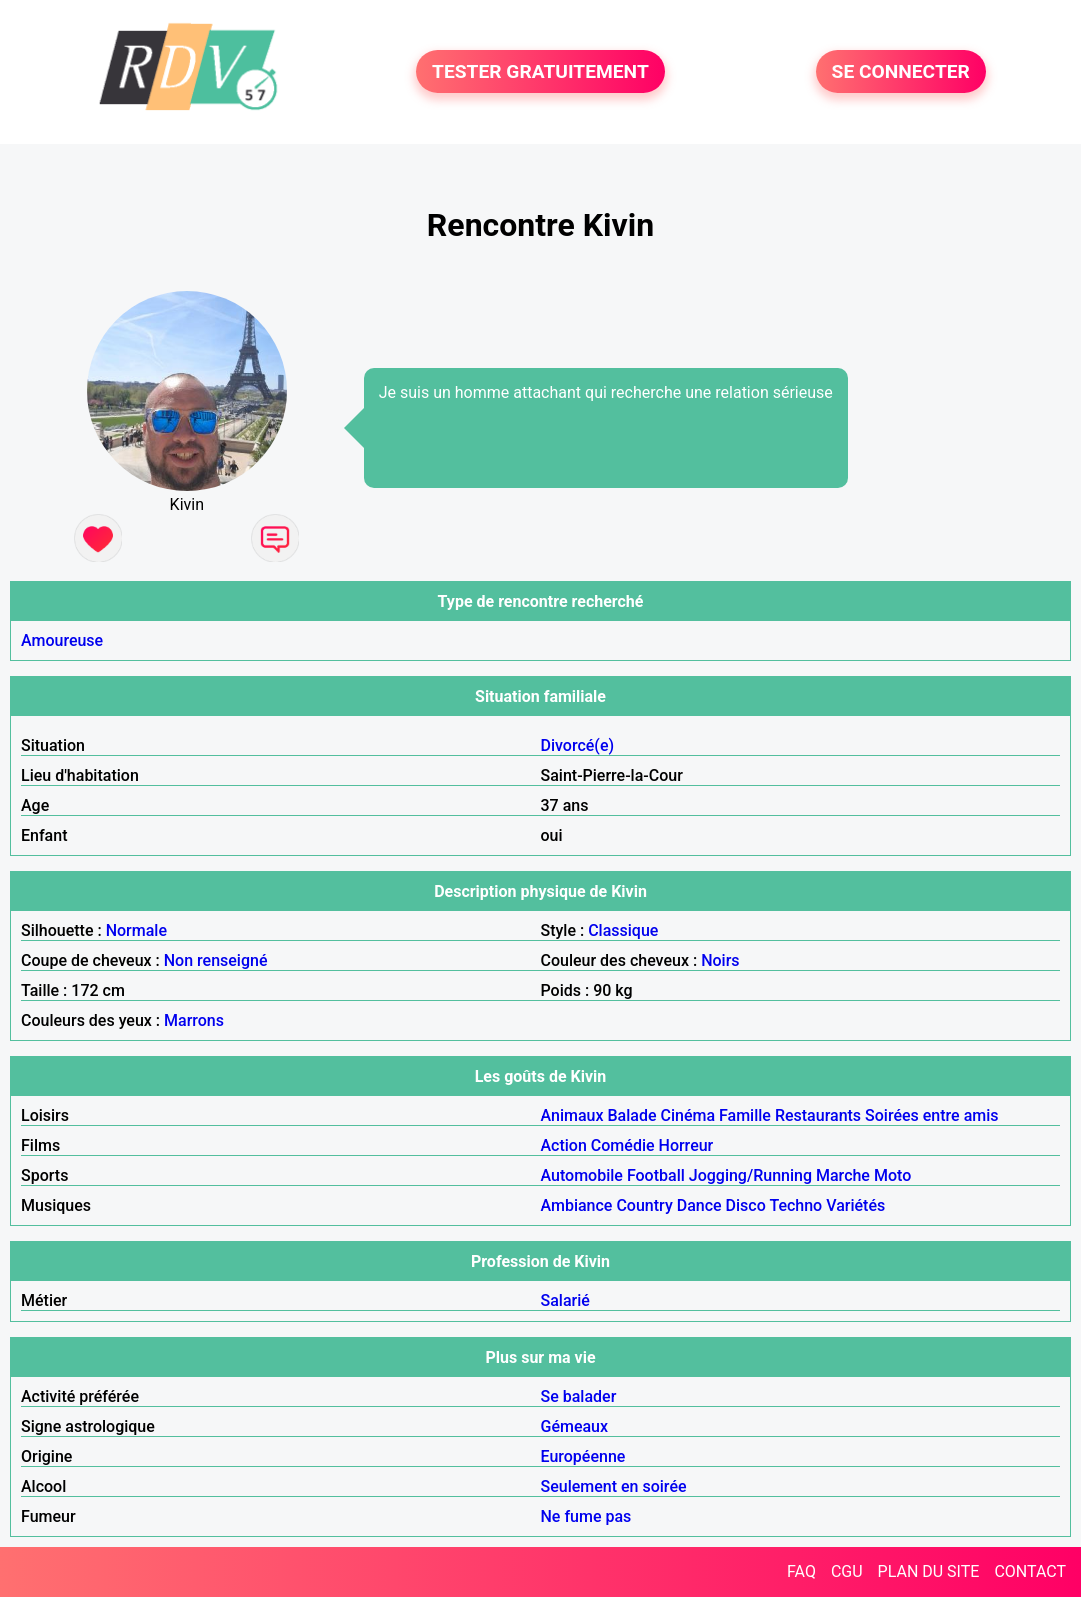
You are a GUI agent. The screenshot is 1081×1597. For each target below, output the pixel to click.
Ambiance (577, 1205)
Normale (136, 930)
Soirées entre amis (931, 1115)
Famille (745, 1115)
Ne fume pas (586, 1516)
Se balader (579, 1396)
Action (564, 1145)
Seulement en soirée (614, 1486)
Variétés (855, 1205)
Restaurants (818, 1115)
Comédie (623, 1145)
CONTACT (1030, 1571)
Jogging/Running (750, 1175)
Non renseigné (216, 960)
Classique (623, 930)
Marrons (194, 1020)
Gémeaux (575, 1426)
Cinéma (687, 1115)
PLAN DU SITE (929, 1571)
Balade (631, 1115)
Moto (892, 1175)
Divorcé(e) (578, 745)
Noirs (720, 960)
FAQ (801, 1571)
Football (656, 1175)
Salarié (565, 1300)
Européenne (583, 1456)
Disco (746, 1205)
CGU (847, 1571)
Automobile (582, 1175)
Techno (795, 1205)
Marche (843, 1175)
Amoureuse (62, 640)
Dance (699, 1205)
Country (644, 1205)
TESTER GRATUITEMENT (540, 71)
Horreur (686, 1145)
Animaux (572, 1115)
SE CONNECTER (901, 71)
